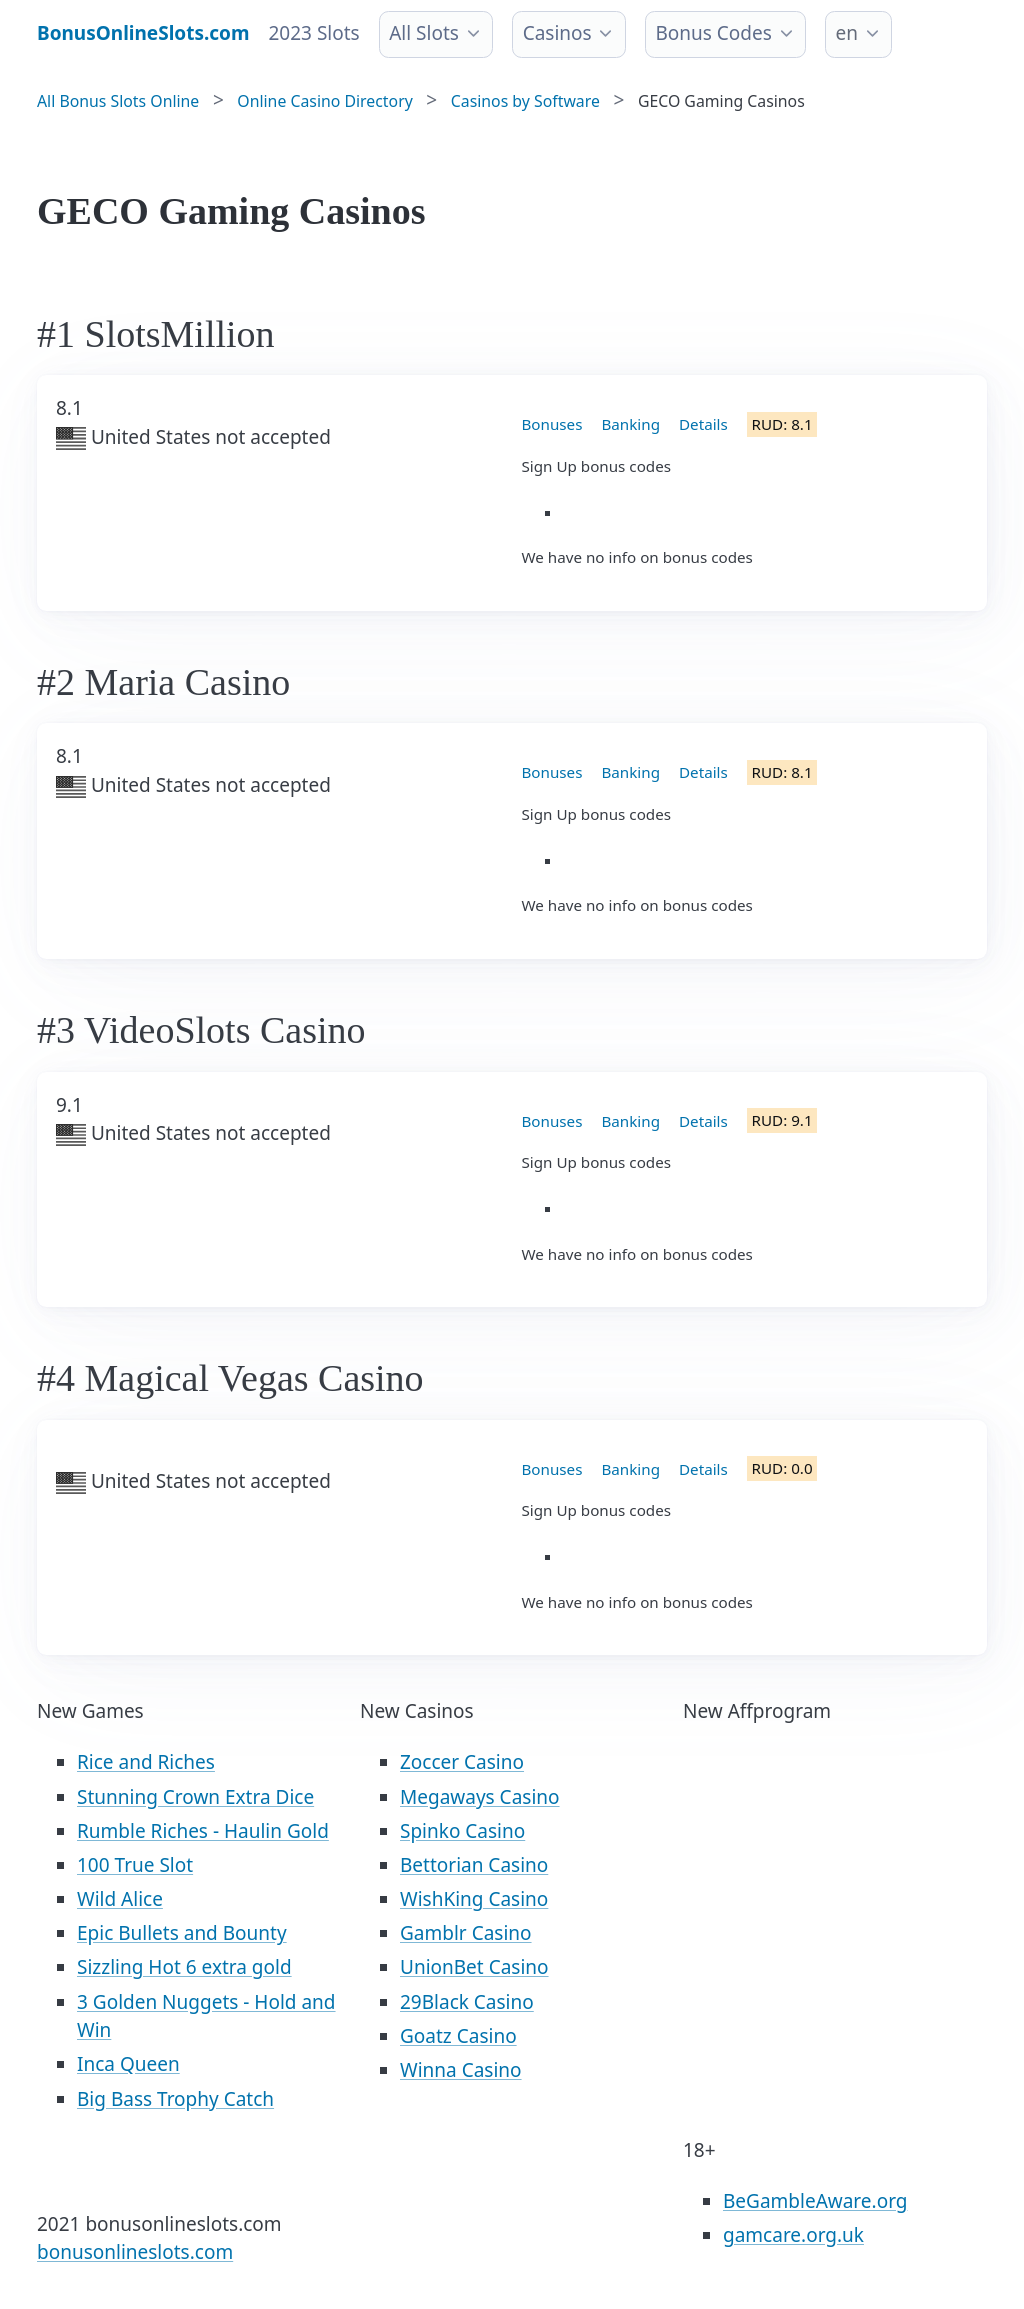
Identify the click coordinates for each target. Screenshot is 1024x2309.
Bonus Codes (713, 33)
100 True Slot (135, 1865)
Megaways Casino (480, 1797)
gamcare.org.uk (793, 2235)
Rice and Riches (146, 1762)
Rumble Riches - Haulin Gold (203, 1831)
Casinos (557, 33)
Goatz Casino (458, 2036)
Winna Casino (461, 2070)
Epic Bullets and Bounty (182, 1933)
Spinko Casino (462, 1831)
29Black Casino (467, 2002)
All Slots (424, 33)
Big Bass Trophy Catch (175, 2099)
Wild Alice (120, 1899)
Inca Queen (128, 2064)
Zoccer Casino (462, 1762)
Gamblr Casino (466, 1933)
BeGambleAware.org (815, 2201)
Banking (630, 424)
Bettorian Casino (474, 1865)
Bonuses (552, 424)
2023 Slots (314, 33)
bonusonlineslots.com (135, 2252)
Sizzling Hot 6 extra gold (184, 1967)
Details (703, 424)
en (847, 33)
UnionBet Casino (474, 1967)
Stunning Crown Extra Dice (195, 1797)
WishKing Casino (474, 1899)
